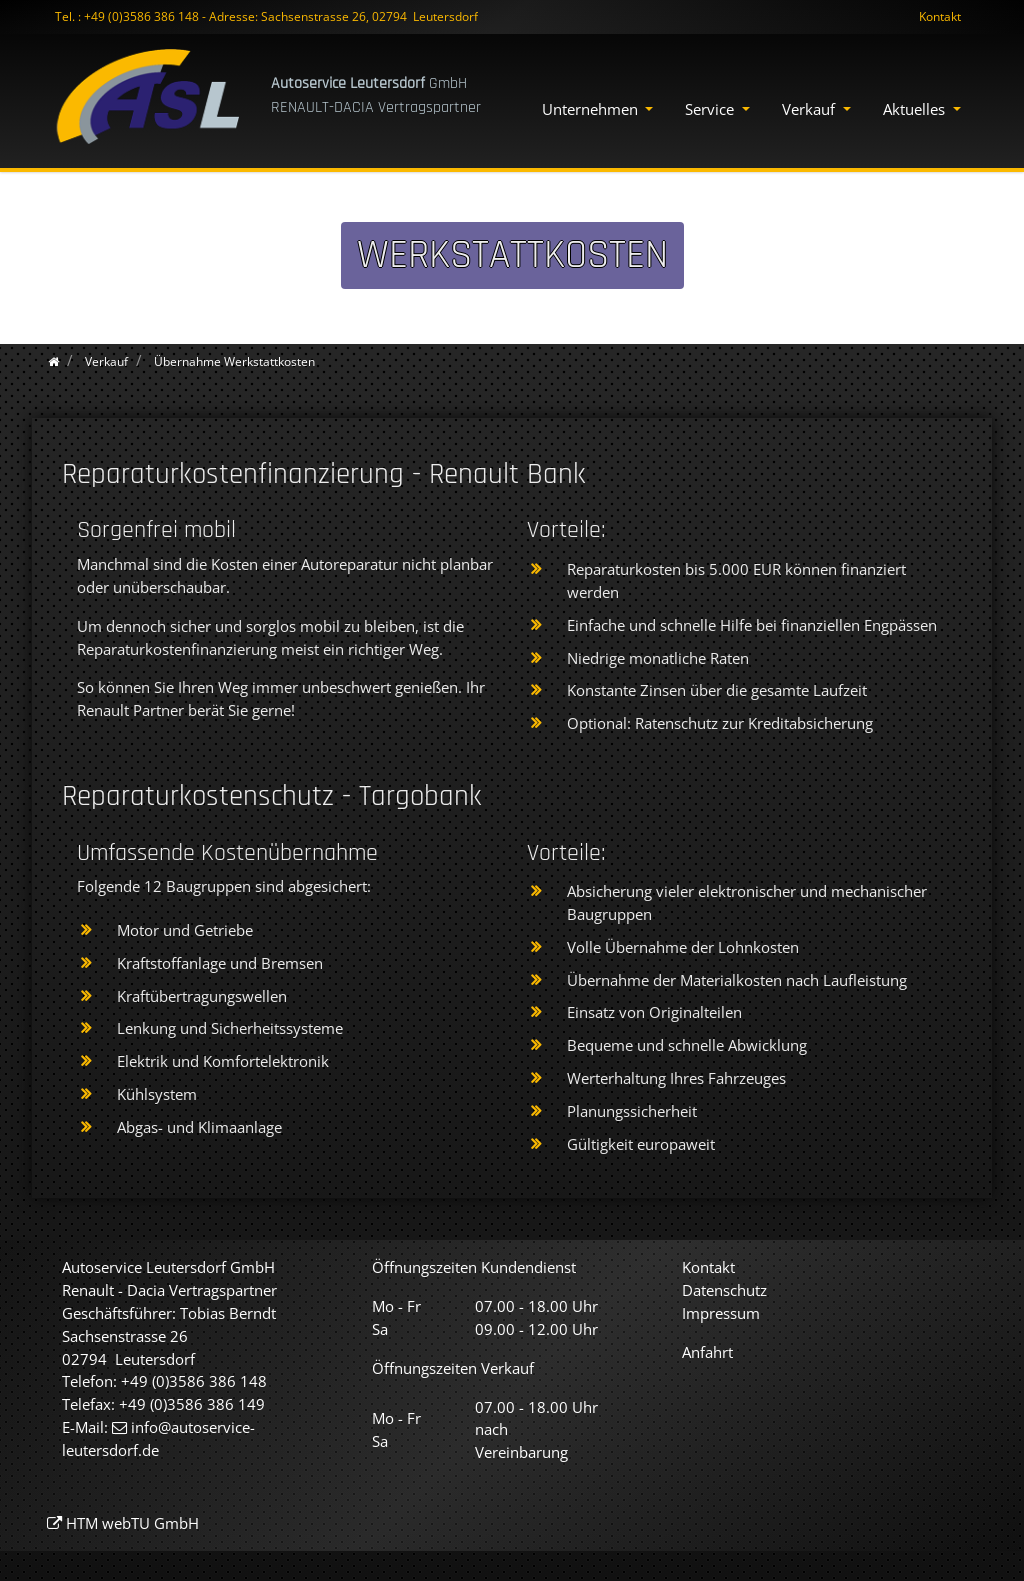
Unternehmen (592, 109)
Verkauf (810, 109)
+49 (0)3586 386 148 (141, 16)
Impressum (721, 1313)
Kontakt (940, 16)
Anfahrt (707, 1352)
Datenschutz (724, 1290)
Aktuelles (916, 109)
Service (711, 109)
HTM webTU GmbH (132, 1523)
